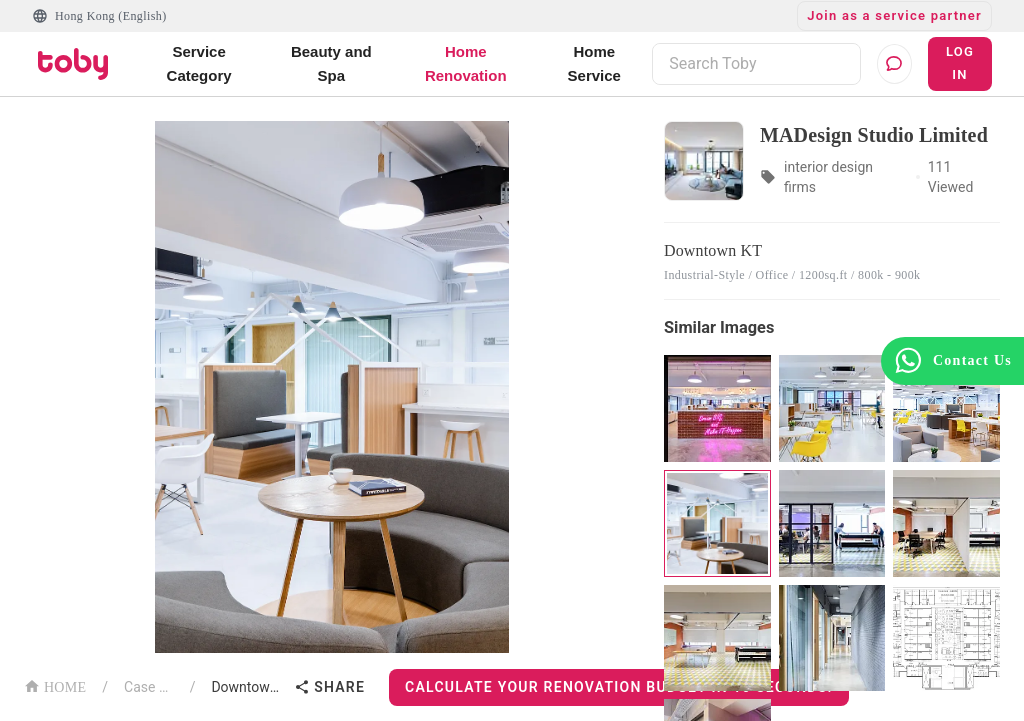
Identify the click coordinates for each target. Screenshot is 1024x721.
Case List (149, 687)
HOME (55, 685)
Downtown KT (248, 687)
